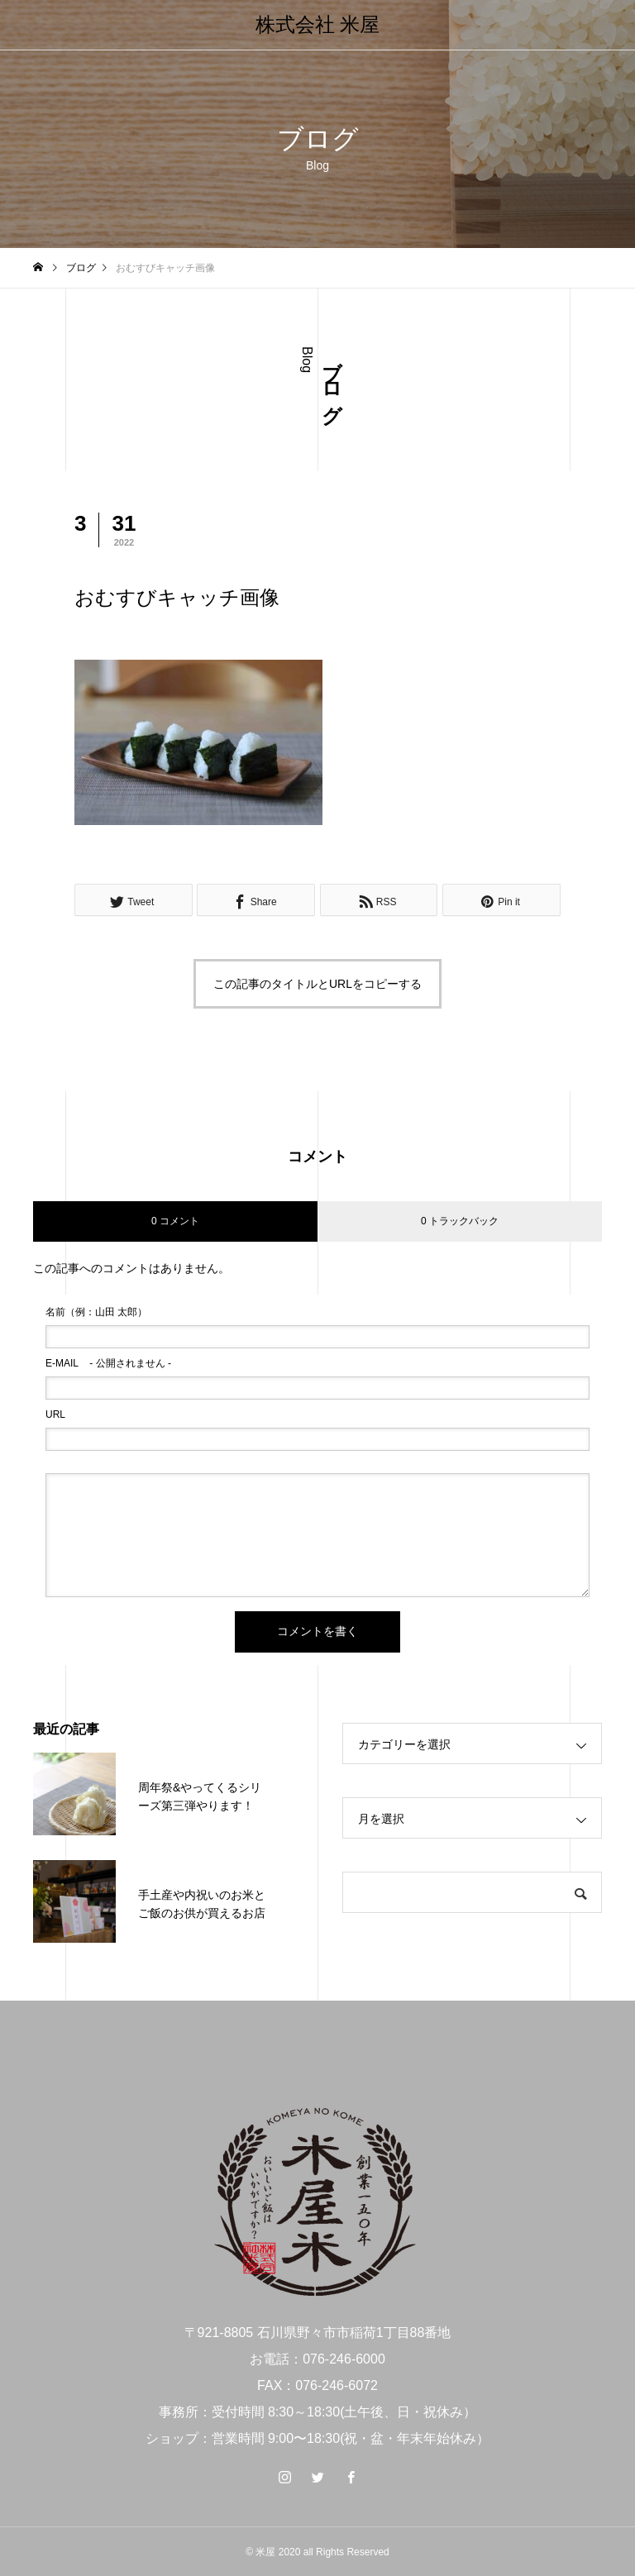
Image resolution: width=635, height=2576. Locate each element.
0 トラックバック (460, 1221)
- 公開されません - (108, 1363)
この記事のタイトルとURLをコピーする (317, 983)
